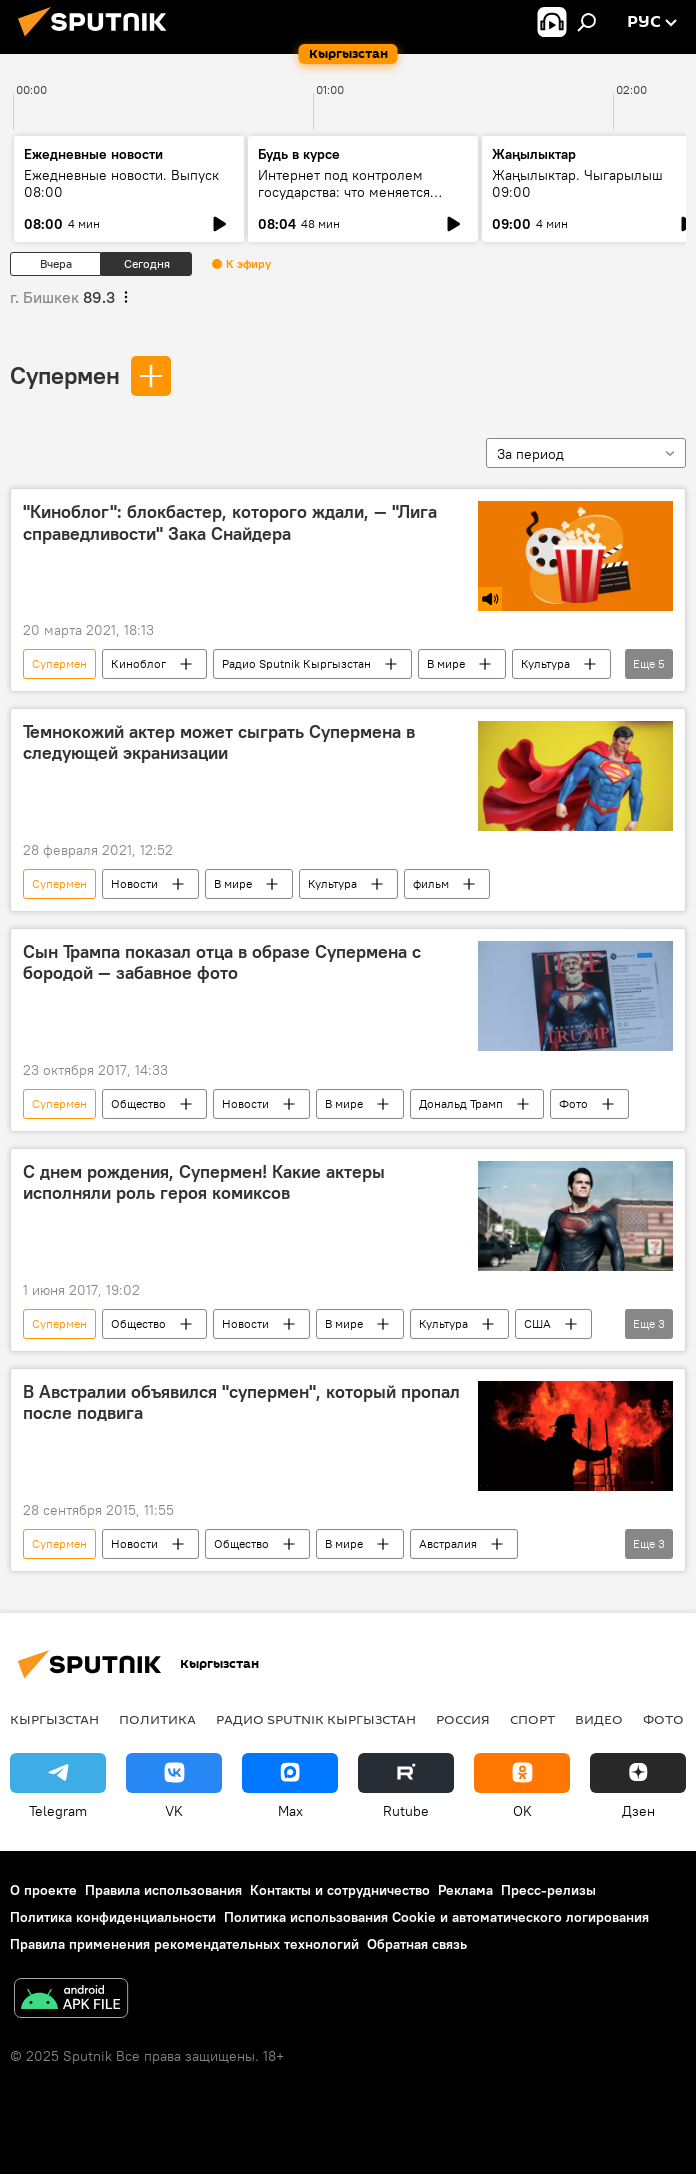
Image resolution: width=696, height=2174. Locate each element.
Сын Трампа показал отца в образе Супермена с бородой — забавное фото (222, 963)
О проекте (43, 1890)
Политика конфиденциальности (113, 1917)
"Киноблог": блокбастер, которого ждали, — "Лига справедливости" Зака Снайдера (230, 523)
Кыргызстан (54, 1719)
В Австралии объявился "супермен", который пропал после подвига (241, 1403)
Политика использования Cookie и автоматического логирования (436, 1917)
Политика (157, 1719)
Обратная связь (417, 1944)
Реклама (465, 1890)
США (537, 1323)
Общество (138, 1103)
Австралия (448, 1543)
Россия (463, 1719)
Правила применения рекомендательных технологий (184, 1944)
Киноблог (138, 663)
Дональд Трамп (461, 1103)
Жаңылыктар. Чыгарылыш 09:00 (577, 183)
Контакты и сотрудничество (340, 1890)
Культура (545, 663)
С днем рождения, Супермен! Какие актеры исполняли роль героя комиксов (204, 1183)
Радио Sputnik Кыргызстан (296, 663)
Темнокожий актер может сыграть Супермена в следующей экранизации (219, 743)
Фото (573, 1103)
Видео (599, 1719)
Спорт (532, 1719)
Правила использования (163, 1890)
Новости (134, 883)
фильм (431, 883)
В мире (446, 663)
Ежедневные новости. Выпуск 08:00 (121, 183)
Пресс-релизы (548, 1890)
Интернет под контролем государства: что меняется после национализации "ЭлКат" (361, 192)
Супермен (65, 375)
